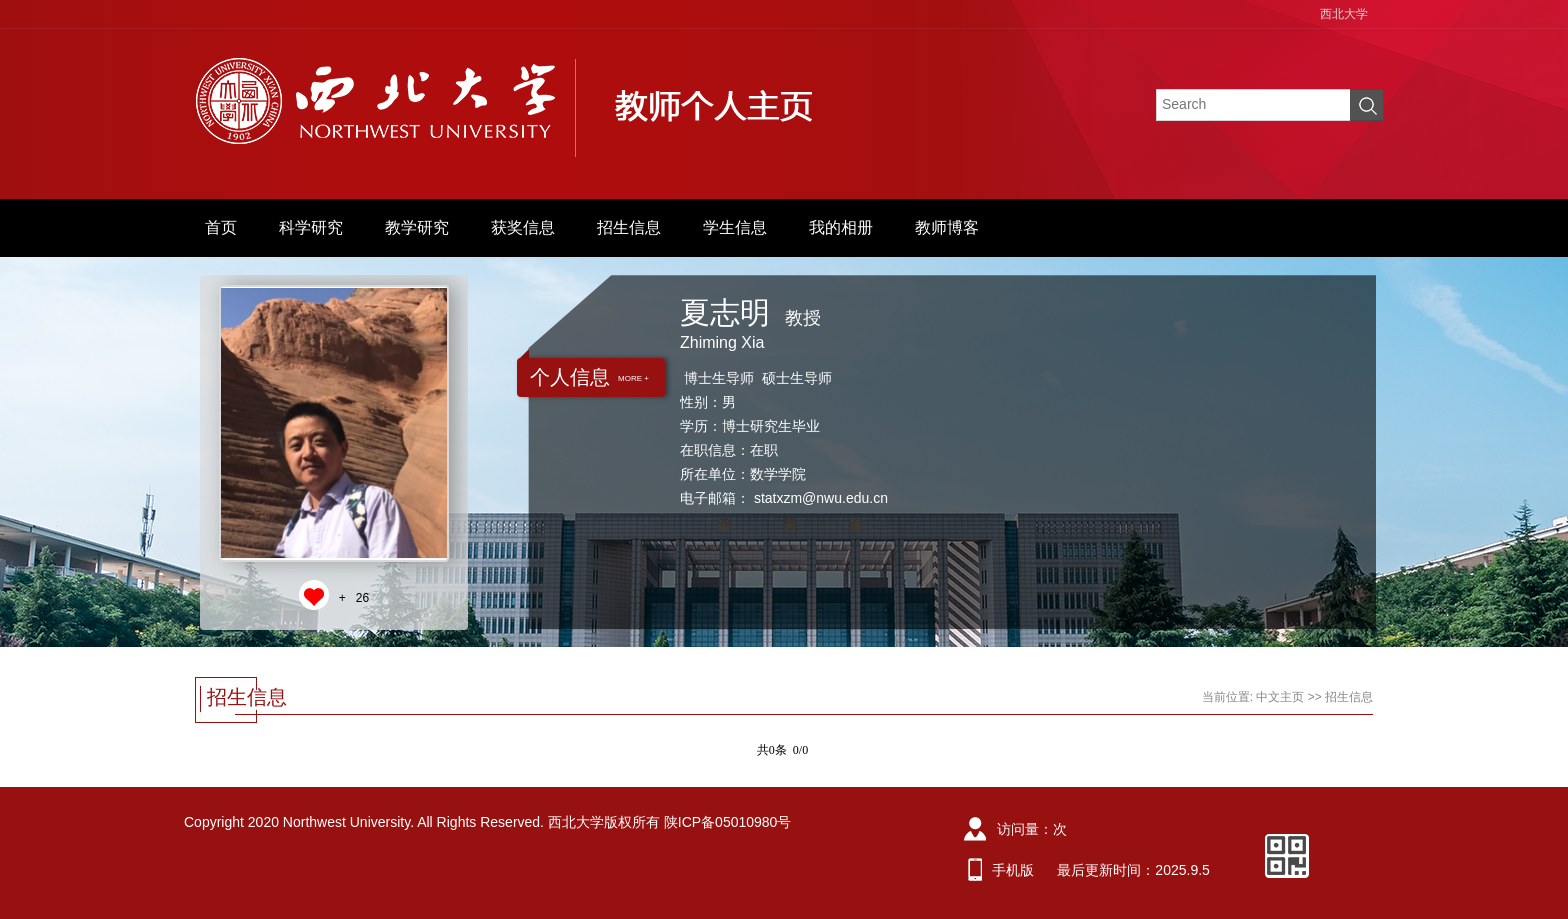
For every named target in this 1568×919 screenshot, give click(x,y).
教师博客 (947, 227)
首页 (221, 227)
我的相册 (841, 227)
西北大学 (1344, 14)
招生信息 (629, 227)
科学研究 (311, 227)
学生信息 (735, 227)
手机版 (1013, 870)
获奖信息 (523, 227)
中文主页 (1280, 697)
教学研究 (417, 227)
